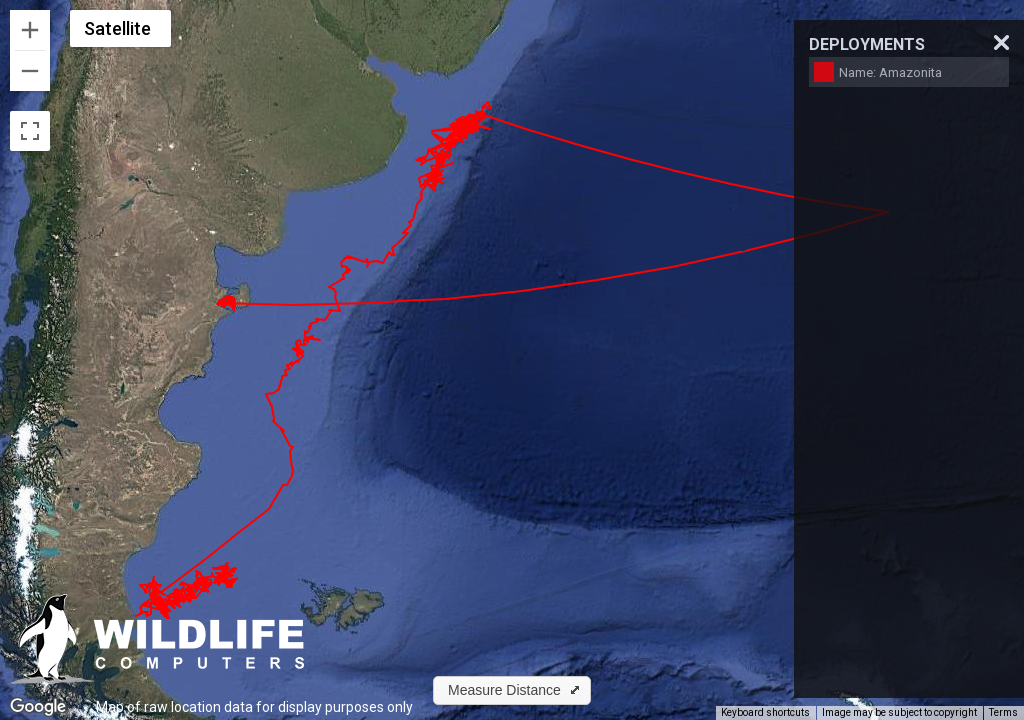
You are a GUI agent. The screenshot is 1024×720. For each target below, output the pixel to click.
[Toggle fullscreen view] (30, 131)
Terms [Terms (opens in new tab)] (1003, 712)
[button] (512, 690)
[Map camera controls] (994, 676)
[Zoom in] (30, 30)
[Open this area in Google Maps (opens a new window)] (38, 707)
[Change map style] (120, 28)
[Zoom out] (30, 71)
